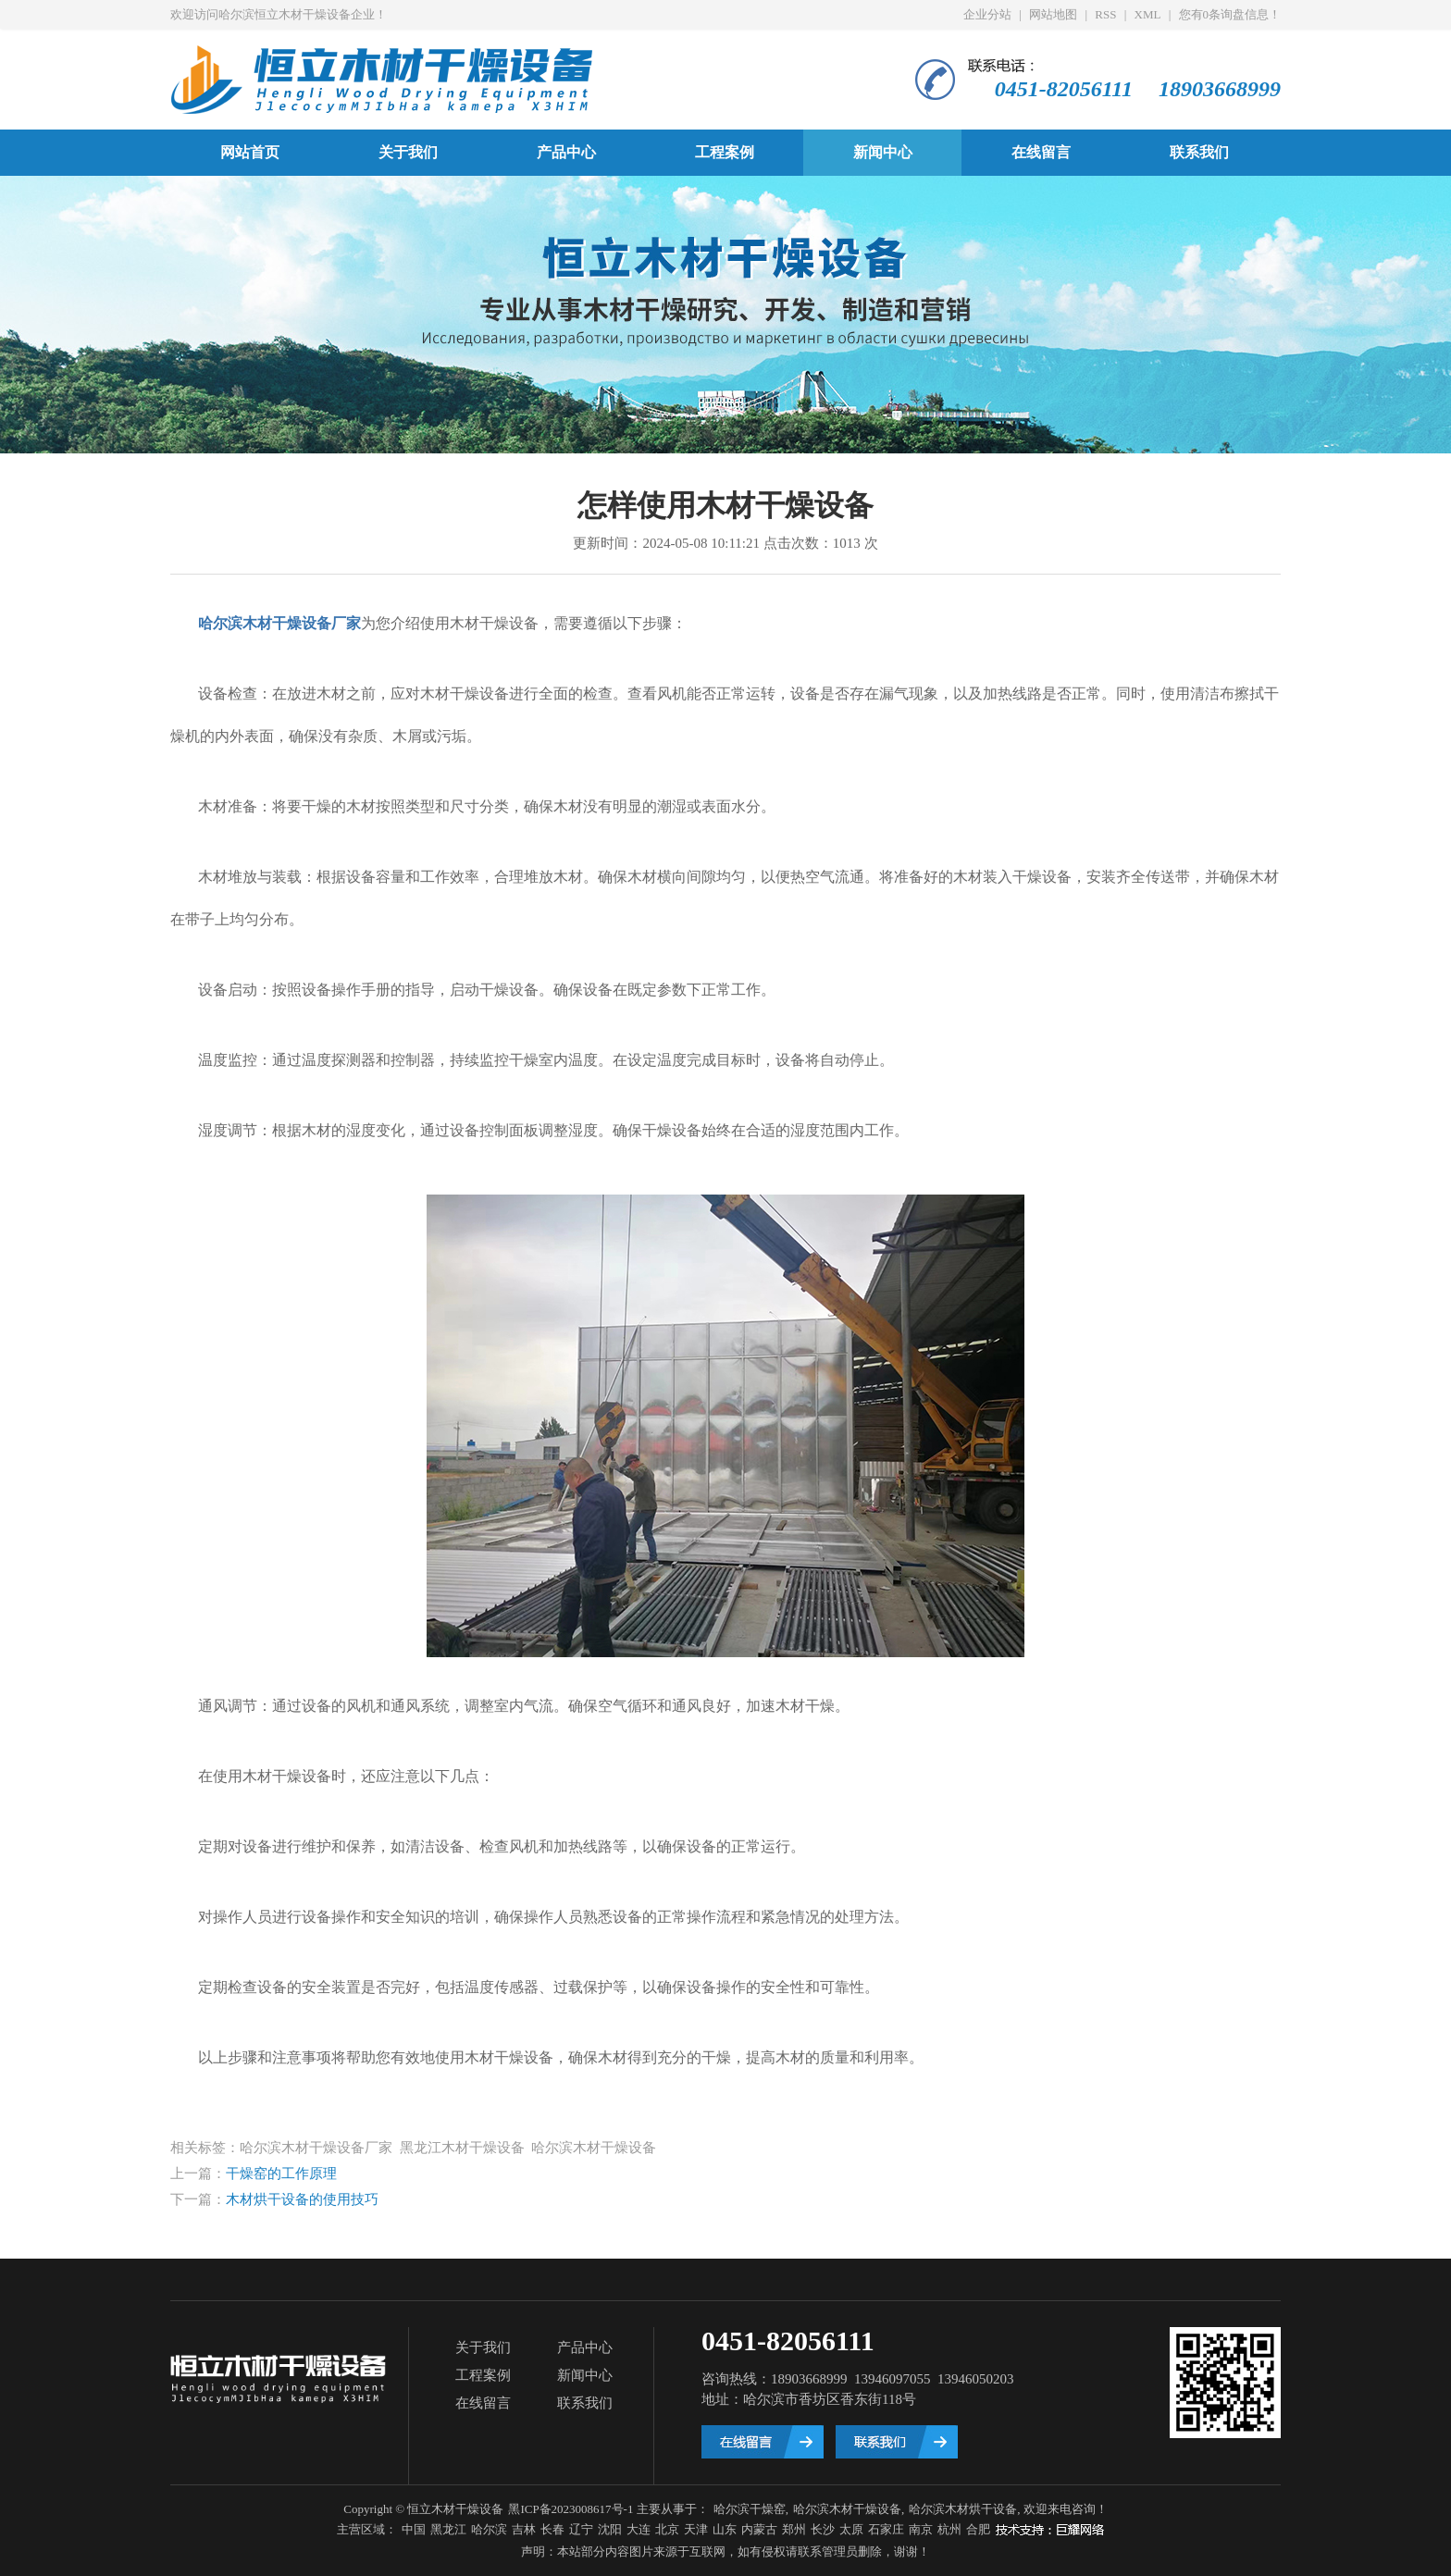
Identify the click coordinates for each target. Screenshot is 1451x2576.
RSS (1105, 14)
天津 (696, 2529)
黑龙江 (448, 2529)
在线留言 (1041, 152)
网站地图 (1053, 14)
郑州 (794, 2529)
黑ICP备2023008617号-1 (570, 2509)
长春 (552, 2529)
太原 (851, 2529)
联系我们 (1199, 152)
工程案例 (724, 152)
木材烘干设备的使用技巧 (302, 2199)
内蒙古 (759, 2529)
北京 (667, 2529)
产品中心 (566, 152)
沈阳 (610, 2529)
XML (1148, 14)
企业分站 (987, 14)
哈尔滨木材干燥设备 (847, 2509)
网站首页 (249, 152)
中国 (414, 2529)
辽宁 (581, 2529)
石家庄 (886, 2529)
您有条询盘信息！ (1230, 14)
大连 (638, 2529)
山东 (725, 2529)
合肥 (978, 2529)
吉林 (524, 2529)
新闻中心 (882, 152)
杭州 (949, 2529)
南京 (921, 2529)
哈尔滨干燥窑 (749, 2509)
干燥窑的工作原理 (281, 2173)
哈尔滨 (489, 2529)
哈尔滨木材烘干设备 (963, 2509)
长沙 (823, 2529)
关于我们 (408, 152)
